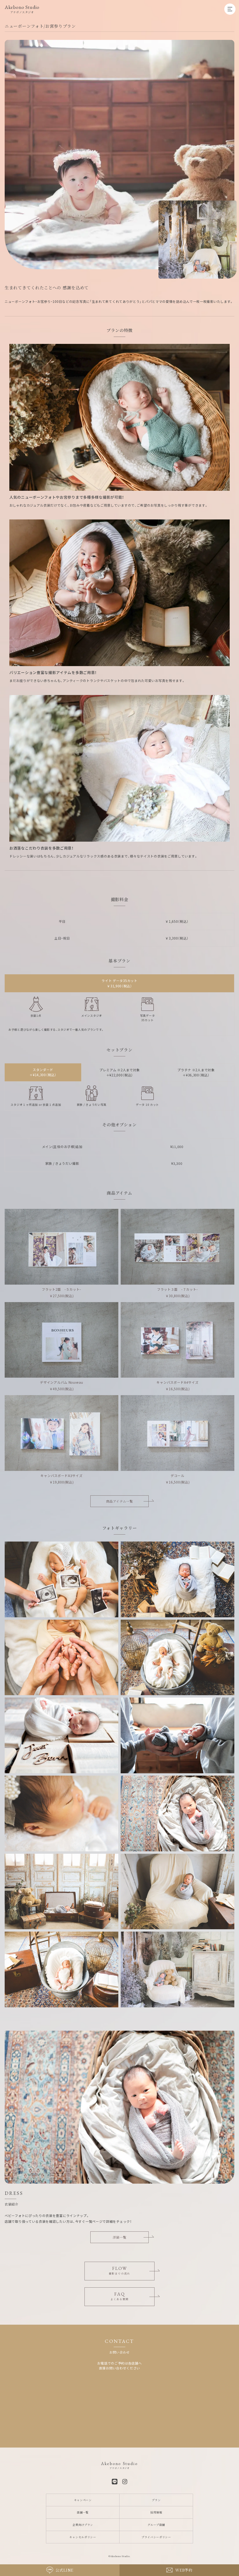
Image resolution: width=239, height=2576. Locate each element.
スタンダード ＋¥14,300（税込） (42, 1072)
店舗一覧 (83, 2512)
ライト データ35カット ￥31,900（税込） (119, 983)
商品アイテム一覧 (119, 1501)
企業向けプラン (82, 2525)
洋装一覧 (120, 2237)
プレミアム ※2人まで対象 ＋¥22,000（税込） (119, 1072)
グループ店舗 (156, 2525)
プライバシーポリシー (156, 2537)
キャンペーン (83, 2500)
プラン (156, 2500)
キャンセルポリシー (82, 2537)
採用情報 (156, 2512)
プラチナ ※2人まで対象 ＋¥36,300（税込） (195, 1072)
